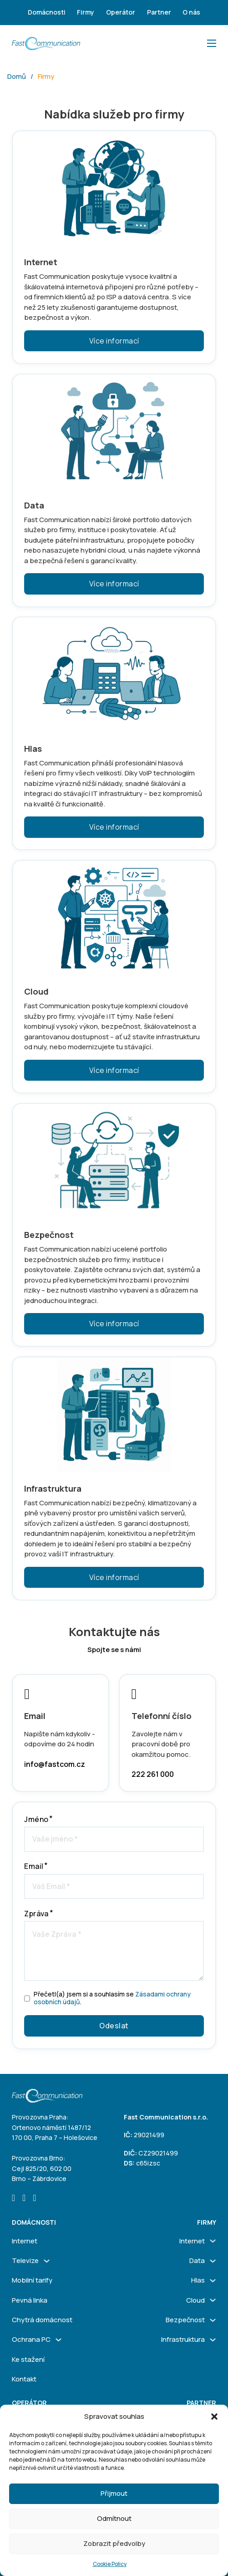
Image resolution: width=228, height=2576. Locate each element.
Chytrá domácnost (42, 2320)
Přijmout (114, 2493)
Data (197, 2260)
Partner (159, 12)
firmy (206, 2222)
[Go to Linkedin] (34, 2198)
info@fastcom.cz (54, 1764)
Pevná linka (29, 2300)
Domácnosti (47, 12)
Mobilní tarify (32, 2280)
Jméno (36, 1819)
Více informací (114, 341)
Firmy (85, 12)
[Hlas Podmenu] (212, 2280)
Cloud (195, 2300)
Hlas (198, 2280)
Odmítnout (114, 2518)
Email (33, 1866)
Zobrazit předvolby (114, 2543)
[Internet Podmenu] (212, 2240)
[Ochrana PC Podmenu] (58, 2339)
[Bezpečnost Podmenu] (212, 2320)
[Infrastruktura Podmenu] (212, 2339)
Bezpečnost (185, 2320)
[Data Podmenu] (212, 2261)
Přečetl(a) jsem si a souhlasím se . (112, 1998)
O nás (191, 12)
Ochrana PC (31, 2339)
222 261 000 (153, 1774)
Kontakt (24, 2379)
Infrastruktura (183, 2339)
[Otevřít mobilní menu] (211, 43)
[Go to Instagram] (23, 2198)
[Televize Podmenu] (46, 2261)
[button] (214, 2416)
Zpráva (36, 1914)
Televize (25, 2260)
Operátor (120, 12)
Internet (24, 2241)
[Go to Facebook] (13, 2198)
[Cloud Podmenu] (212, 2300)
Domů (16, 76)
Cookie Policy (110, 2564)
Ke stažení (28, 2359)
